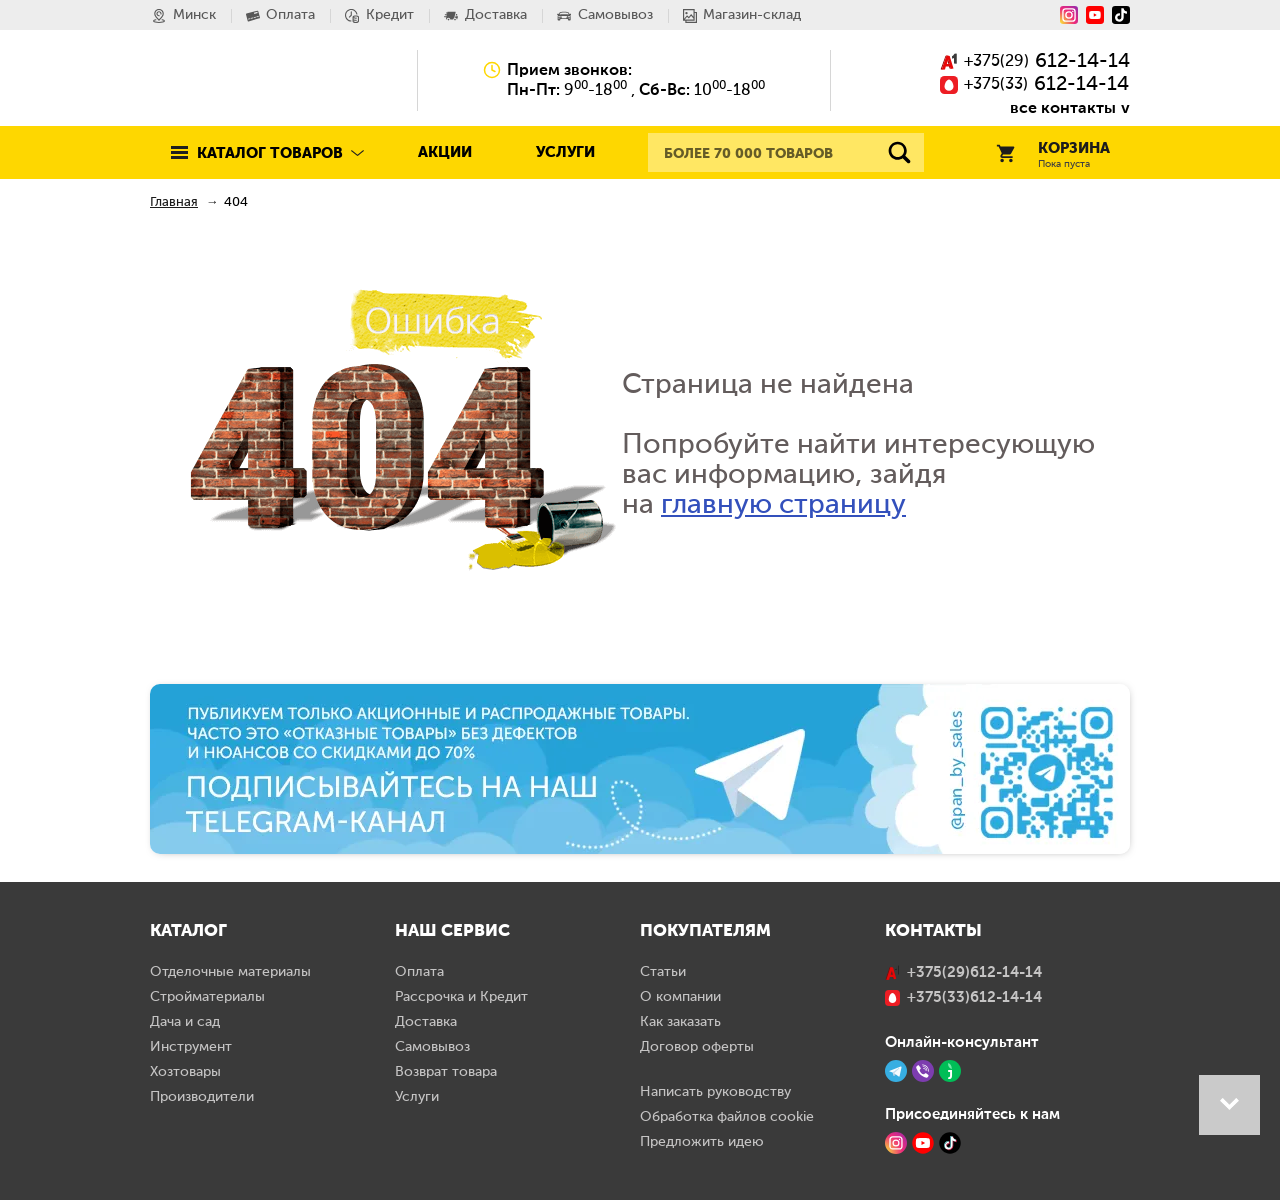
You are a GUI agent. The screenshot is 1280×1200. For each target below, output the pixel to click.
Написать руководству (715, 1092)
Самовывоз (432, 1047)
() (1035, 62)
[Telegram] (896, 1071)
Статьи (663, 972)
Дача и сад (185, 1022)
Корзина (1053, 155)
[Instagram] (1069, 15)
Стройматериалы (207, 997)
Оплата (419, 972)
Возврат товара (446, 1072)
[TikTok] (950, 1143)
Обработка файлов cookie (727, 1117)
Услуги (565, 152)
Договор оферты (697, 1047)
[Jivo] (950, 1071)
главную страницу (783, 505)
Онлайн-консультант (962, 1042)
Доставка (426, 1022)
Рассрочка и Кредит (461, 997)
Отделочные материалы (230, 972)
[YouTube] (1095, 15)
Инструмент (191, 1047)
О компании (680, 997)
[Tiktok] (1121, 15)
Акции (445, 152)
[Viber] (923, 1071)
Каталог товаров (270, 153)
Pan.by (239, 80)
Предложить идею (702, 1142)
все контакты (1063, 107)
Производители (202, 1097)
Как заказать (680, 1022)
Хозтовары (185, 1072)
